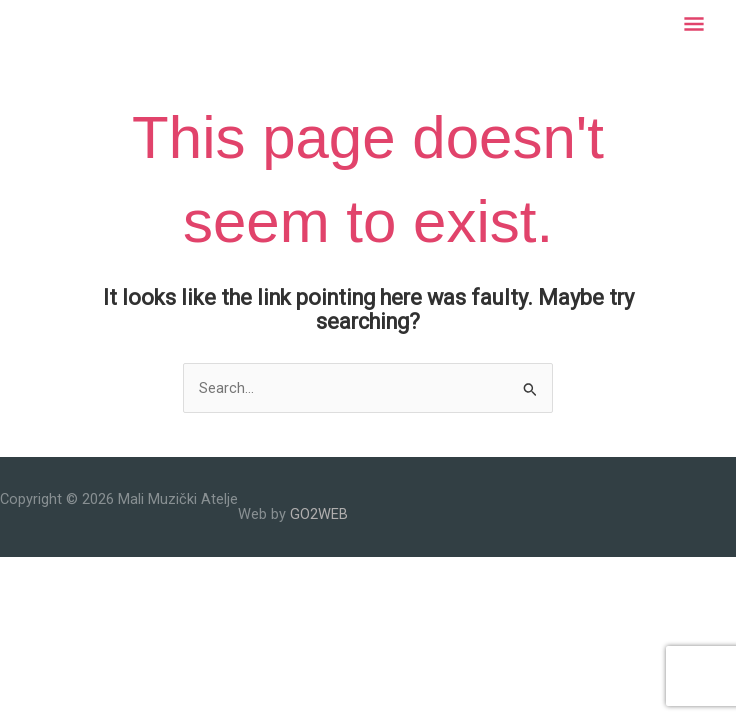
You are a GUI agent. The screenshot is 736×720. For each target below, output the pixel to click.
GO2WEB (319, 514)
